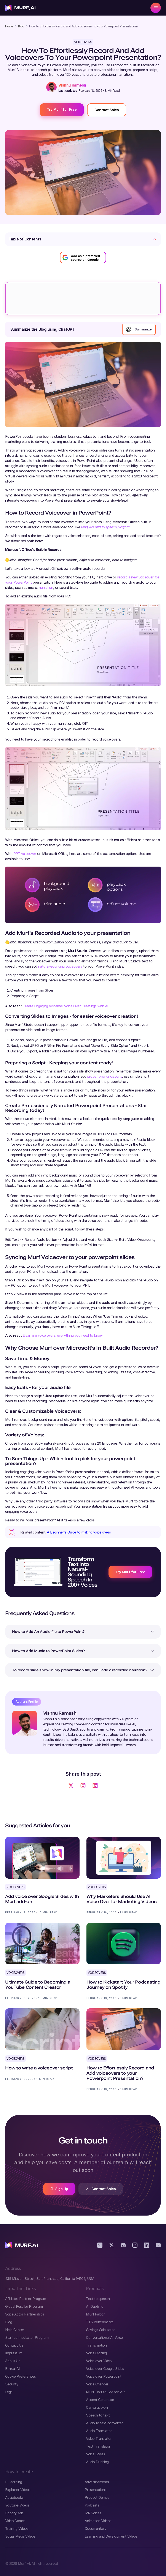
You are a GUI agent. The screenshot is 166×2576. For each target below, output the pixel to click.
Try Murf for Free (130, 1572)
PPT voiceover (24, 853)
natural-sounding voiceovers (60, 966)
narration (46, 587)
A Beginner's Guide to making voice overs (79, 1532)
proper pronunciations (104, 1076)
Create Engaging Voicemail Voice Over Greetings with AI (65, 1006)
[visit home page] (20, 7)
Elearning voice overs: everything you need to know (63, 1335)
